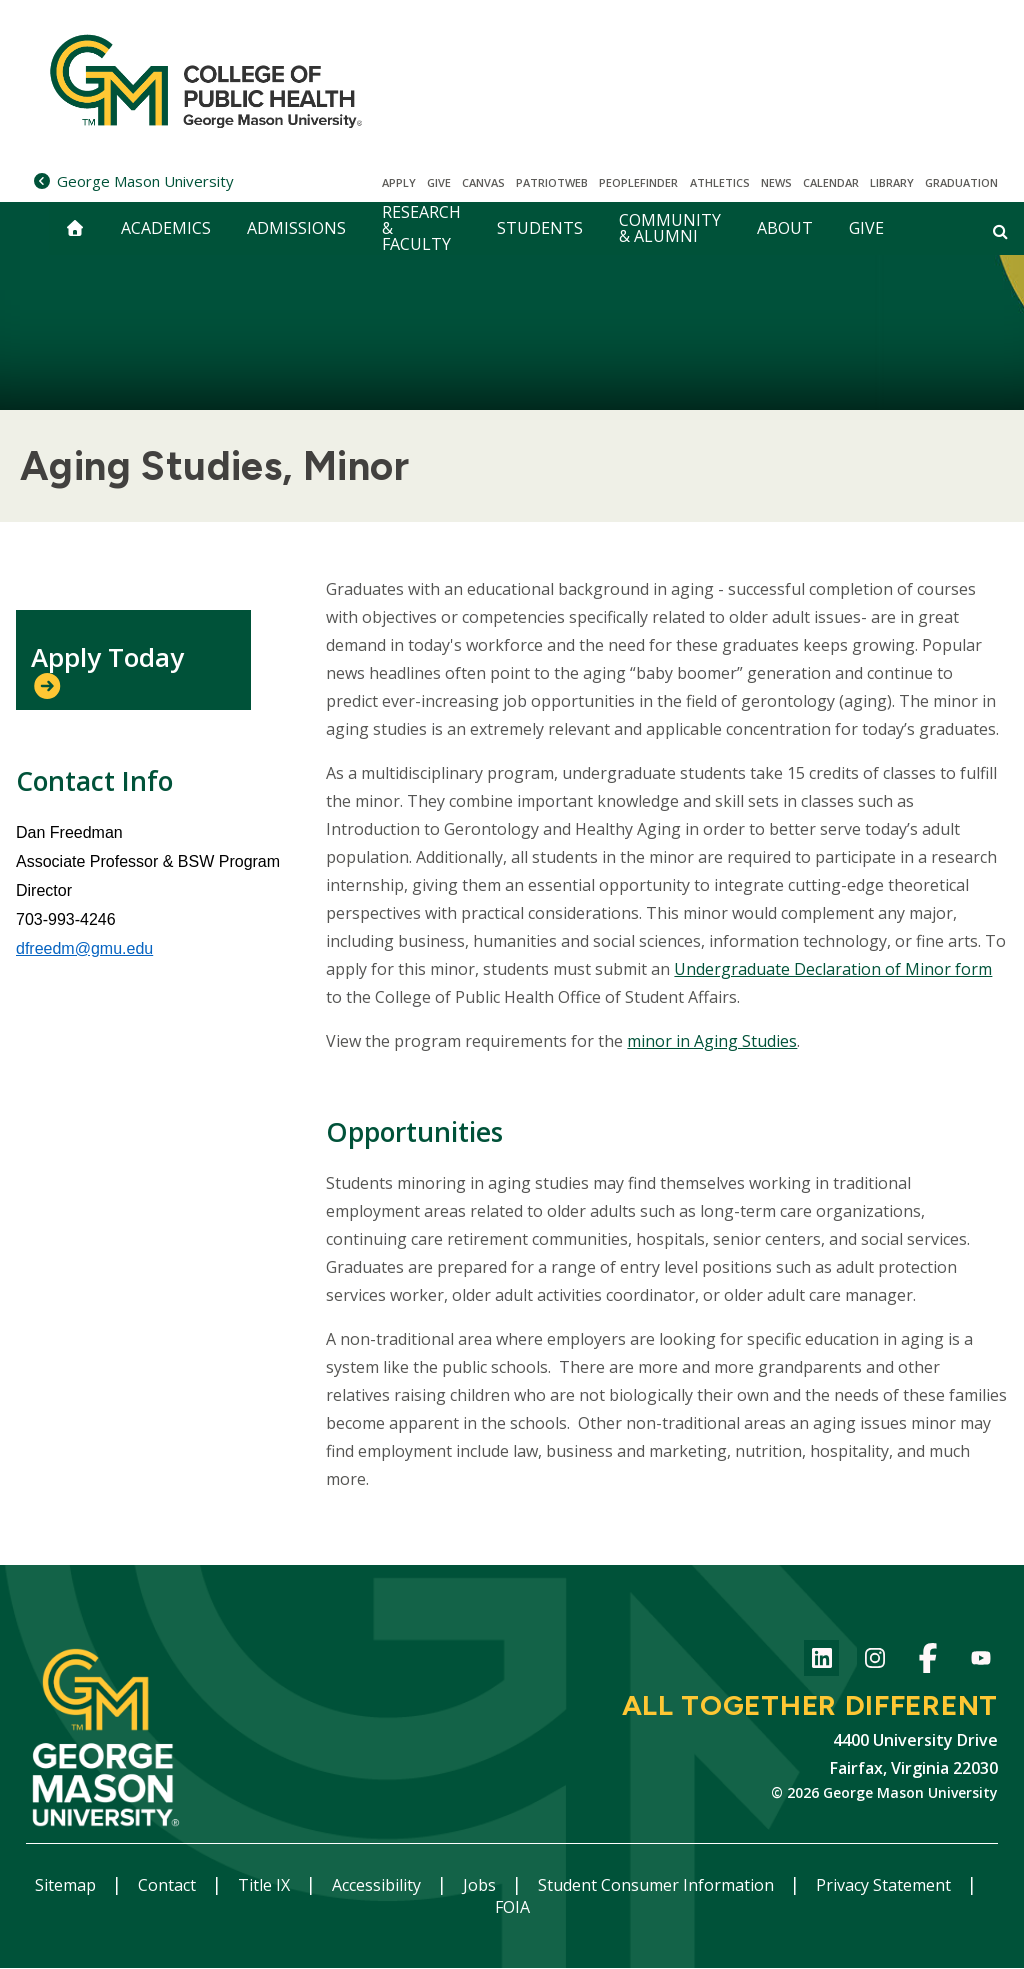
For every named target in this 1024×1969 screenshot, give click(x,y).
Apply (399, 182)
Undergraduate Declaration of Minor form (833, 969)
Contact (169, 1885)
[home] (75, 228)
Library (892, 182)
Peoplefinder (638, 182)
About (785, 228)
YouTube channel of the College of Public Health (980, 1661)
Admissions (296, 228)
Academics (166, 228)
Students (540, 228)
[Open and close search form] (1000, 231)
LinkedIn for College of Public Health (821, 1661)
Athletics (720, 182)
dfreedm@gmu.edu (84, 948)
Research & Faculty (421, 228)
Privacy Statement (885, 1885)
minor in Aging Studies (712, 1041)
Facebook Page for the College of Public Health (927, 1661)
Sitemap (67, 1885)
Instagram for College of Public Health (874, 1661)
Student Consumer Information (658, 1885)
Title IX (266, 1885)
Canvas (483, 182)
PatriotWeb (552, 182)
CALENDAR (831, 182)
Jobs (481, 1885)
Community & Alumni (670, 228)
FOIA (512, 1907)
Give (439, 182)
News (776, 182)
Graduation (961, 182)
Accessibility (378, 1885)
